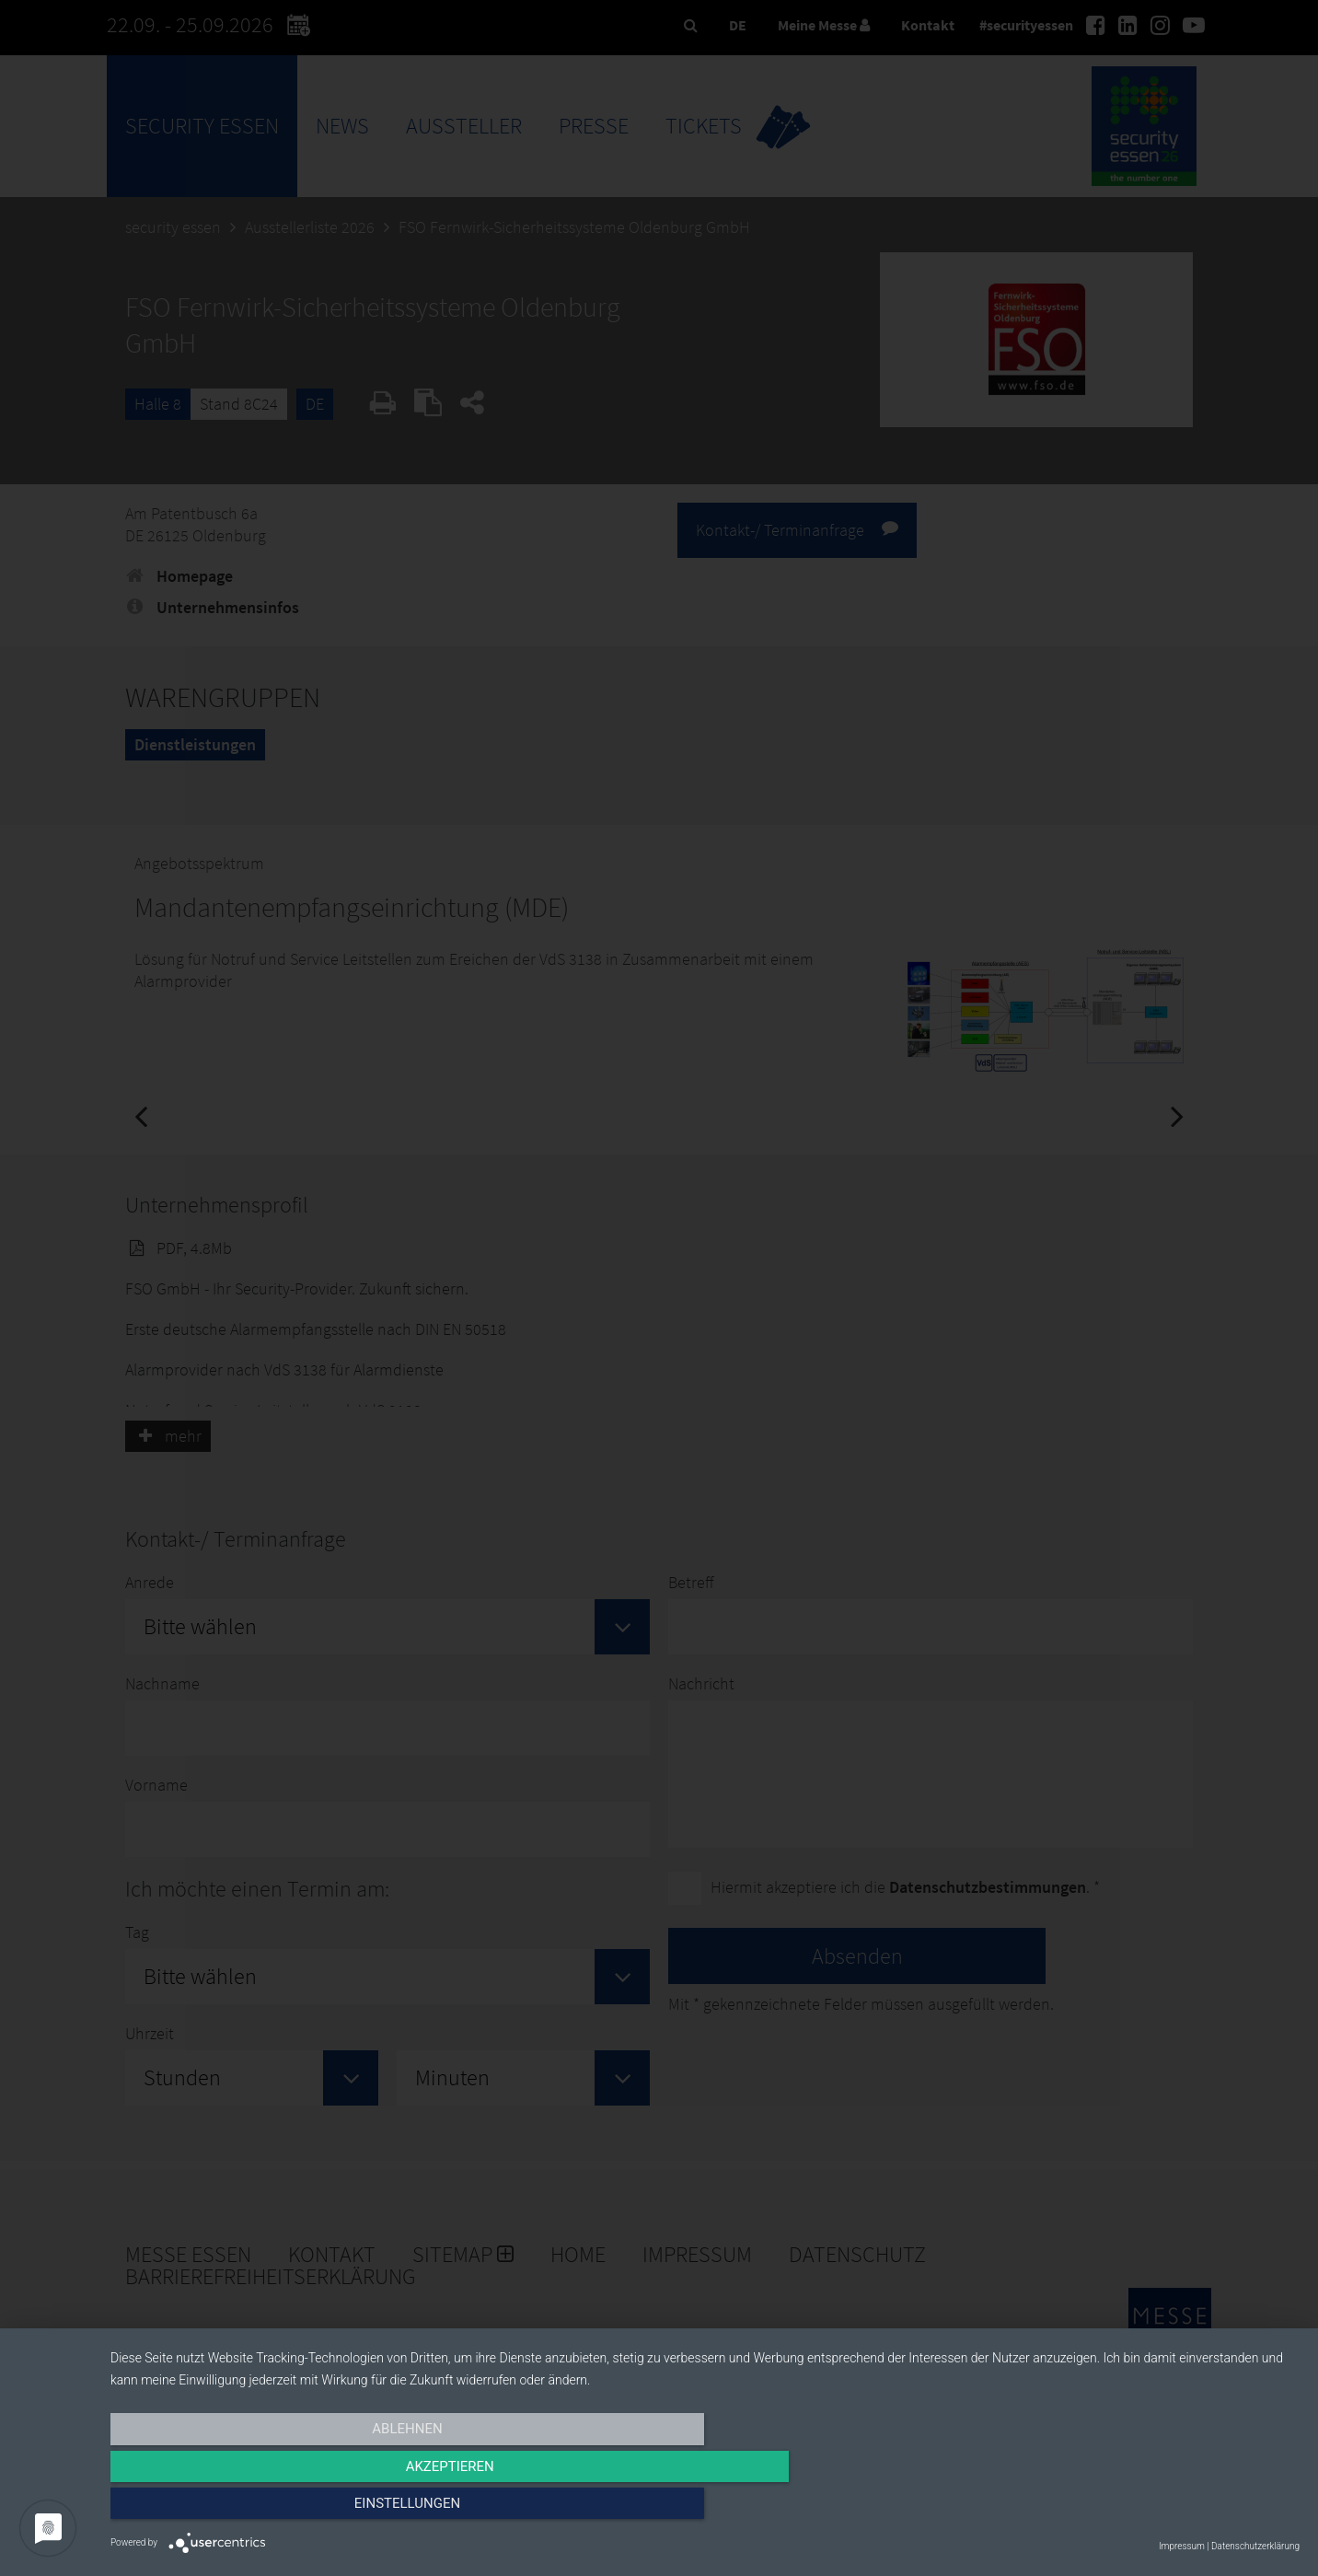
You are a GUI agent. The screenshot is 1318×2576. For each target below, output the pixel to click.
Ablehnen (289, 2509)
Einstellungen (1121, 2509)
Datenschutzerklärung (1255, 2546)
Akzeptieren (705, 2509)
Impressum (1182, 2546)
